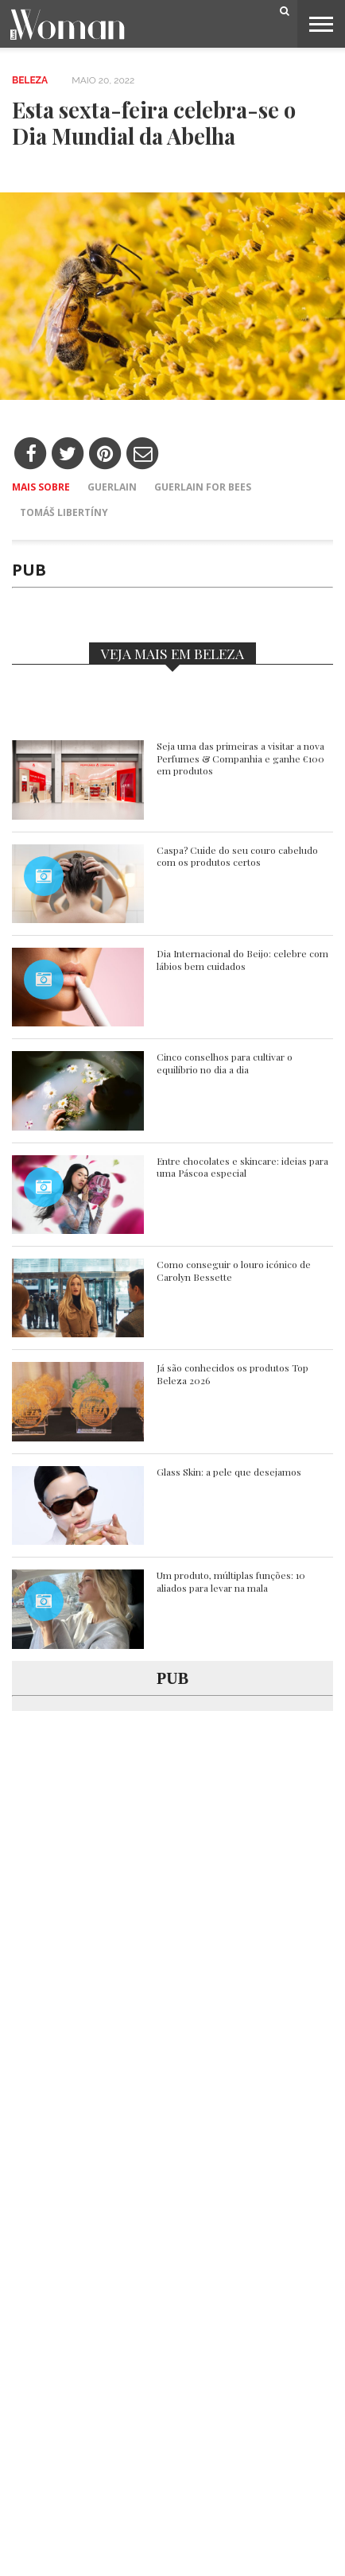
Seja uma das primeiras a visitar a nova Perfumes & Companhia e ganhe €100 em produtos (240, 758)
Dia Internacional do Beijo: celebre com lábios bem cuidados (242, 960)
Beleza (30, 80)
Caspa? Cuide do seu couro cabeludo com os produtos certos (237, 856)
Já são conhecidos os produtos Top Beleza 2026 (232, 1374)
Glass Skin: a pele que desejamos (229, 1472)
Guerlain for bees (202, 487)
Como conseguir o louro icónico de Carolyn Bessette (234, 1271)
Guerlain (112, 487)
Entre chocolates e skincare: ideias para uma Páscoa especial (242, 1167)
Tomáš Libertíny (64, 512)
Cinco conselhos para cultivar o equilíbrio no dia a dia (225, 1063)
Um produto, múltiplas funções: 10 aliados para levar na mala (231, 1581)
